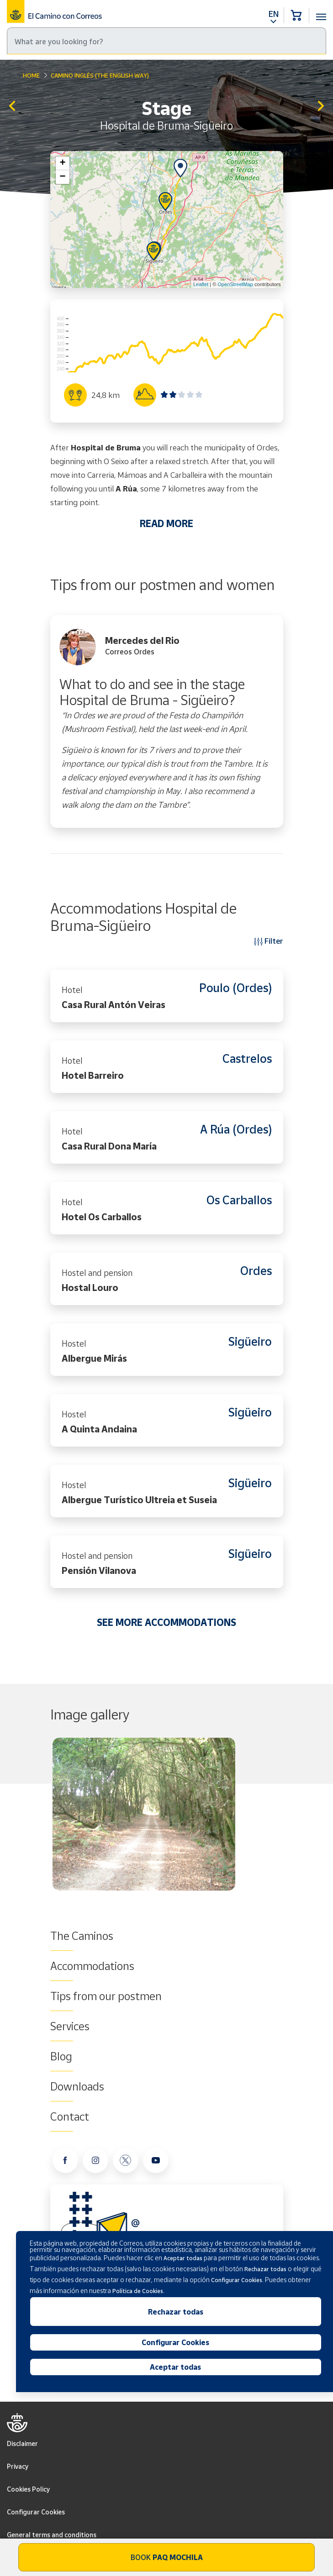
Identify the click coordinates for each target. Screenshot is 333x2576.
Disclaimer (22, 2443)
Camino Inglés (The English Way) (100, 75)
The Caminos (81, 1935)
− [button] (62, 177)
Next (280, 1818)
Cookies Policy (28, 2489)
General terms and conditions (51, 2535)
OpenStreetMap (235, 284)
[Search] (166, 40)
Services (70, 2026)
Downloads (77, 2086)
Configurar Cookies (36, 2512)
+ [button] (62, 163)
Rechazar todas (175, 2311)
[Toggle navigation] (321, 11)
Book (167, 2557)
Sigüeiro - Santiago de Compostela (321, 106)
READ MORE (166, 523)
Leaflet (200, 284)
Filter (268, 941)
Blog (61, 2056)
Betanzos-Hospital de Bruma (12, 106)
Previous (52, 1818)
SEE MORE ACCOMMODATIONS (166, 1622)
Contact (69, 2116)
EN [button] (273, 14)
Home (31, 75)
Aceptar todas (175, 2367)
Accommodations (92, 1965)
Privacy (17, 2466)
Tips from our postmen (106, 1996)
